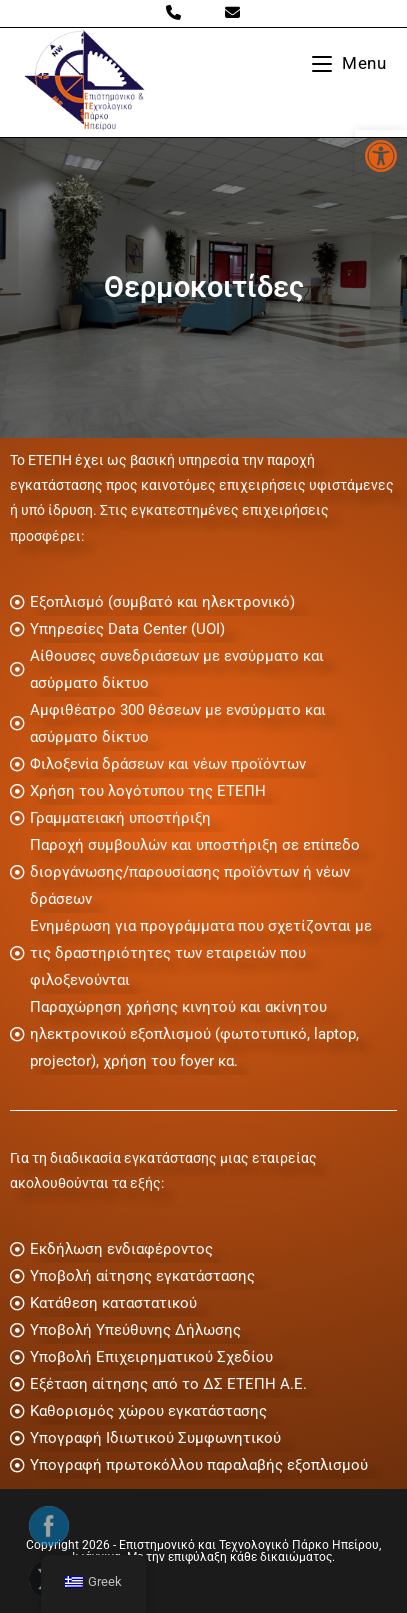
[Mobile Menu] (349, 63)
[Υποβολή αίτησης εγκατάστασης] (203, 1276)
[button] (381, 156)
